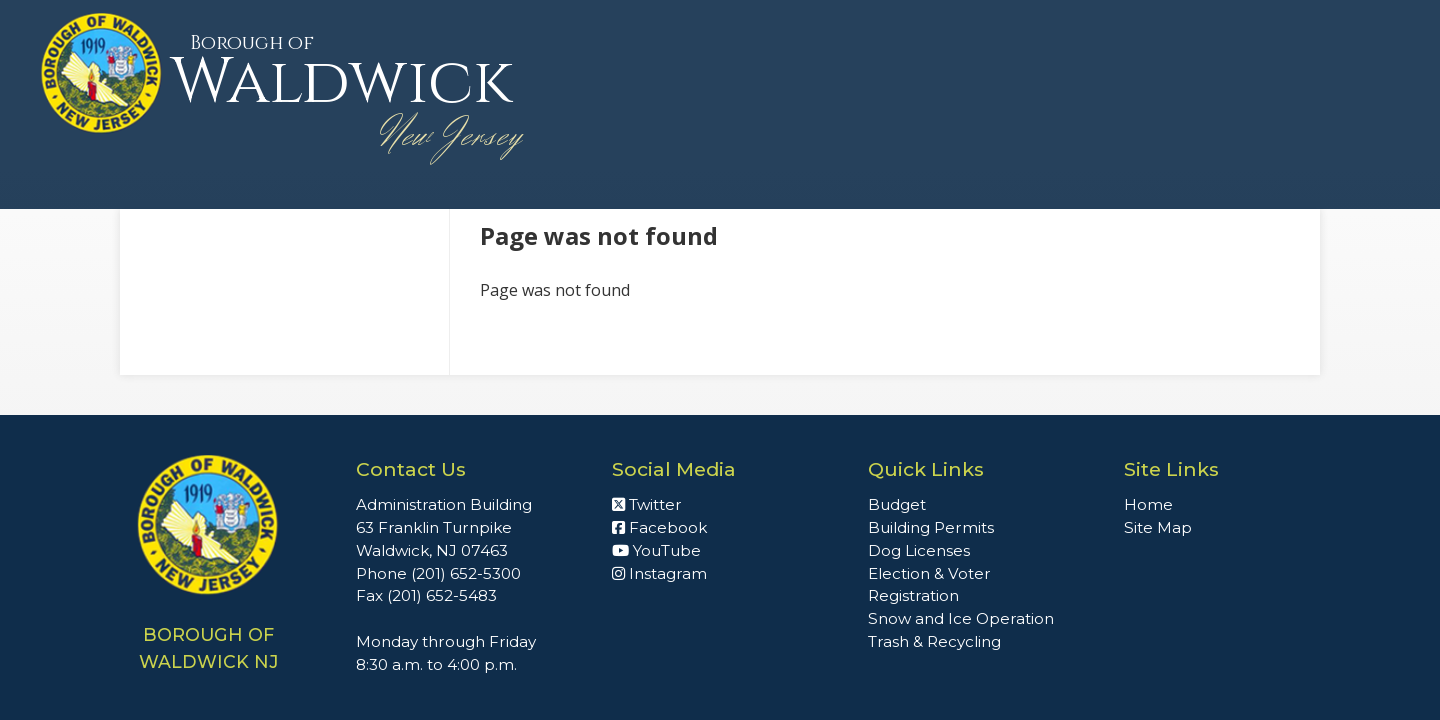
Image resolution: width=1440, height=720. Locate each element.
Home (1148, 504)
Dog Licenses (919, 550)
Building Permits (931, 527)
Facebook (659, 527)
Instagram (659, 573)
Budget (897, 504)
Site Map (1158, 527)
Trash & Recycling (934, 641)
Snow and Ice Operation (961, 618)
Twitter (647, 504)
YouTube (656, 550)
